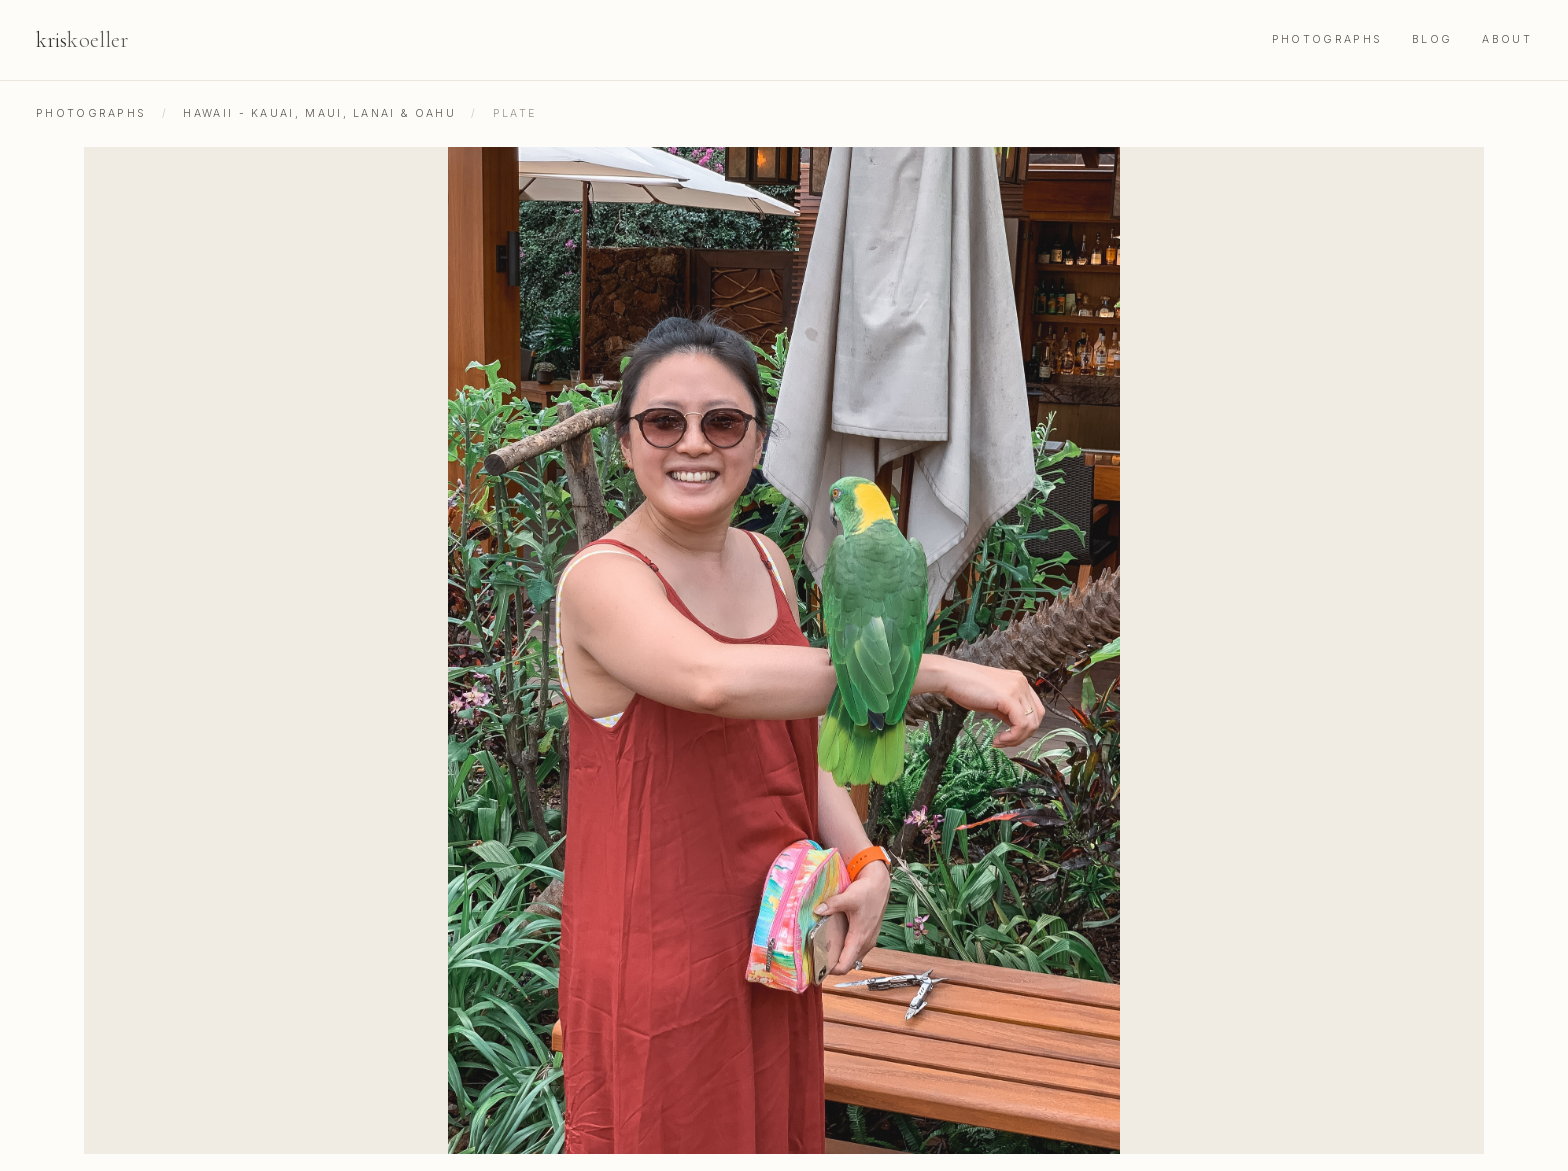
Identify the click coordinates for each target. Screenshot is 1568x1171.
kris (82, 40)
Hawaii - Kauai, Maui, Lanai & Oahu (319, 113)
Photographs (1327, 39)
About (1507, 39)
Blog (1432, 39)
